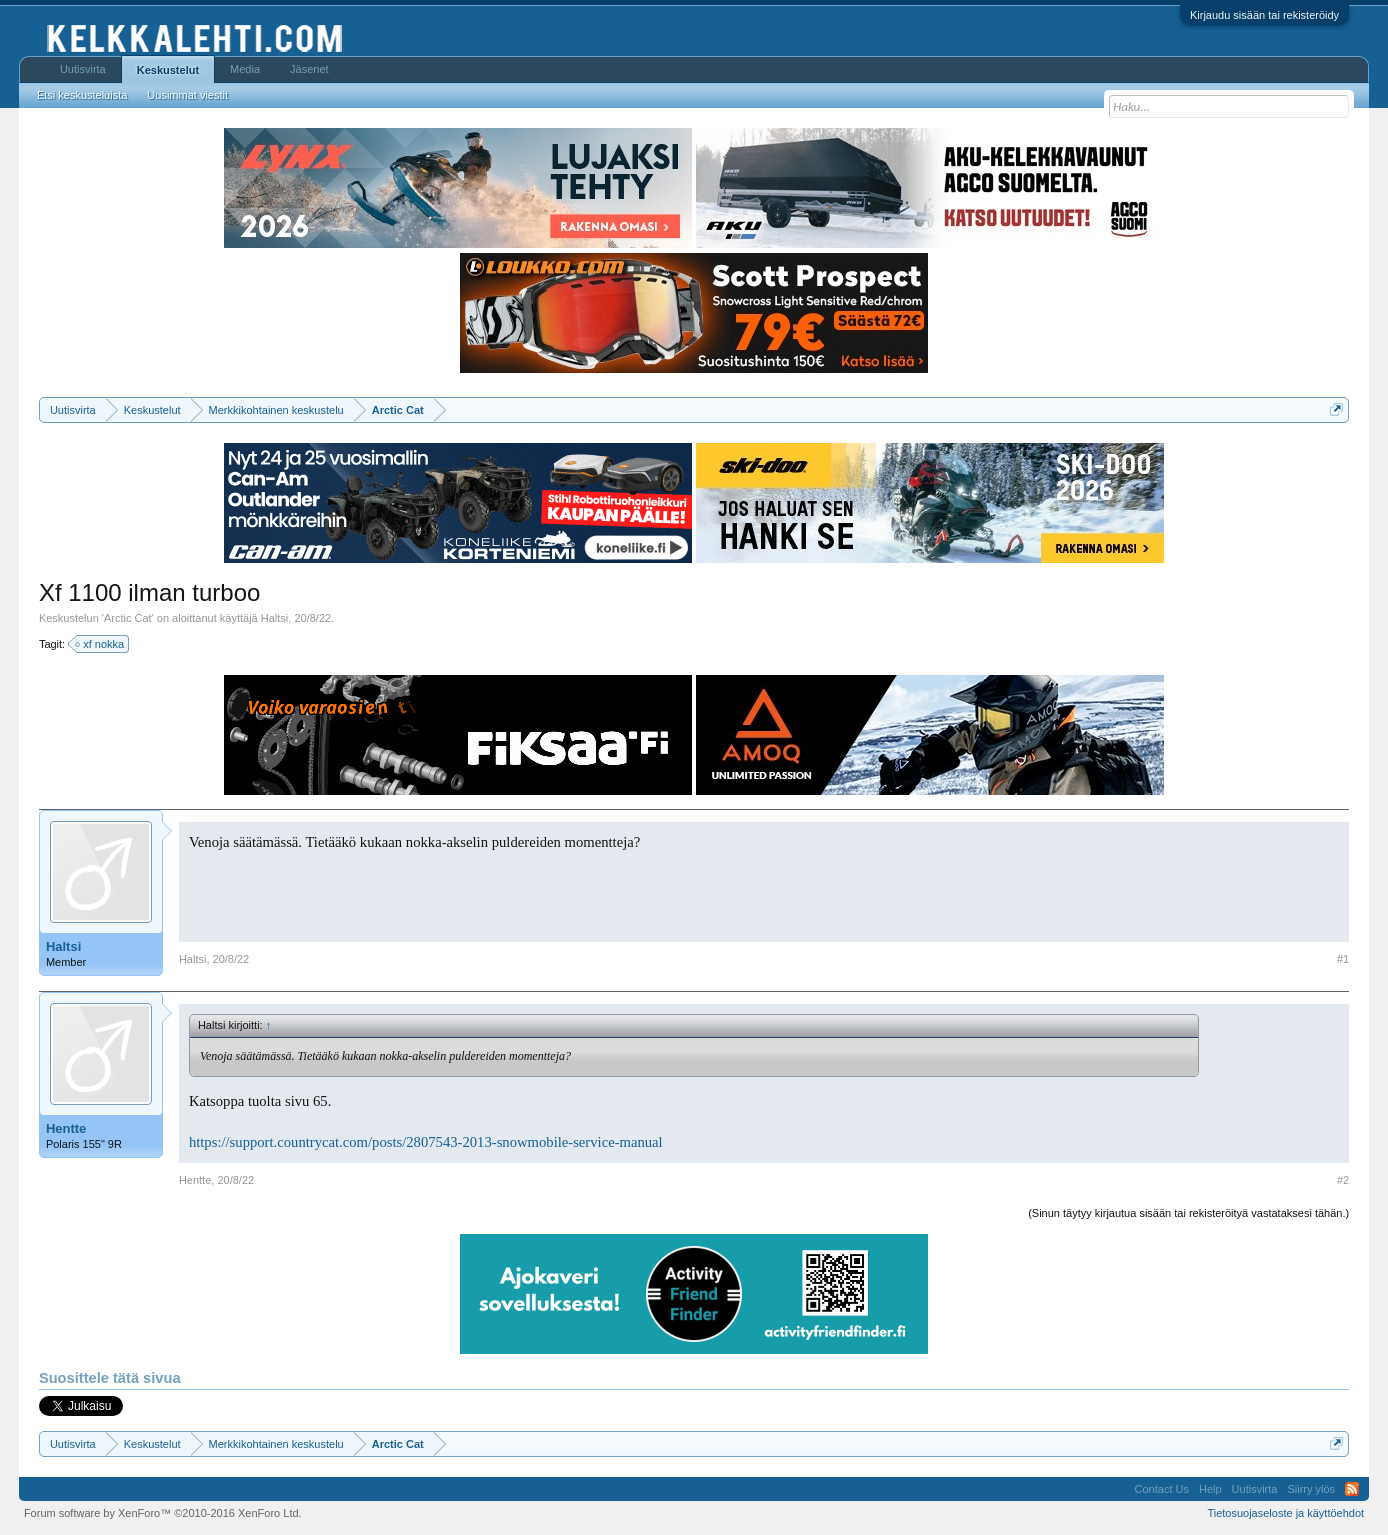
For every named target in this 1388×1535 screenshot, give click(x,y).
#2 (1343, 1180)
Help (1210, 1489)
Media (245, 69)
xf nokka (100, 644)
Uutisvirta (83, 69)
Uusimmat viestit (187, 95)
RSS (1352, 1489)
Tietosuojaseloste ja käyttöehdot (1285, 1513)
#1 (1343, 959)
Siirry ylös (1311, 1489)
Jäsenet (309, 69)
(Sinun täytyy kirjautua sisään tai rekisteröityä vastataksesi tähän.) (1188, 1213)
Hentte (66, 1128)
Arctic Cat (128, 618)
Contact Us (1162, 1489)
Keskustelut (168, 70)
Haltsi (275, 618)
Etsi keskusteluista (82, 95)
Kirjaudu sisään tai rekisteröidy (1264, 15)
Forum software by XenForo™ (163, 1513)
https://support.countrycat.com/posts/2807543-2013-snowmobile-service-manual (426, 1142)
